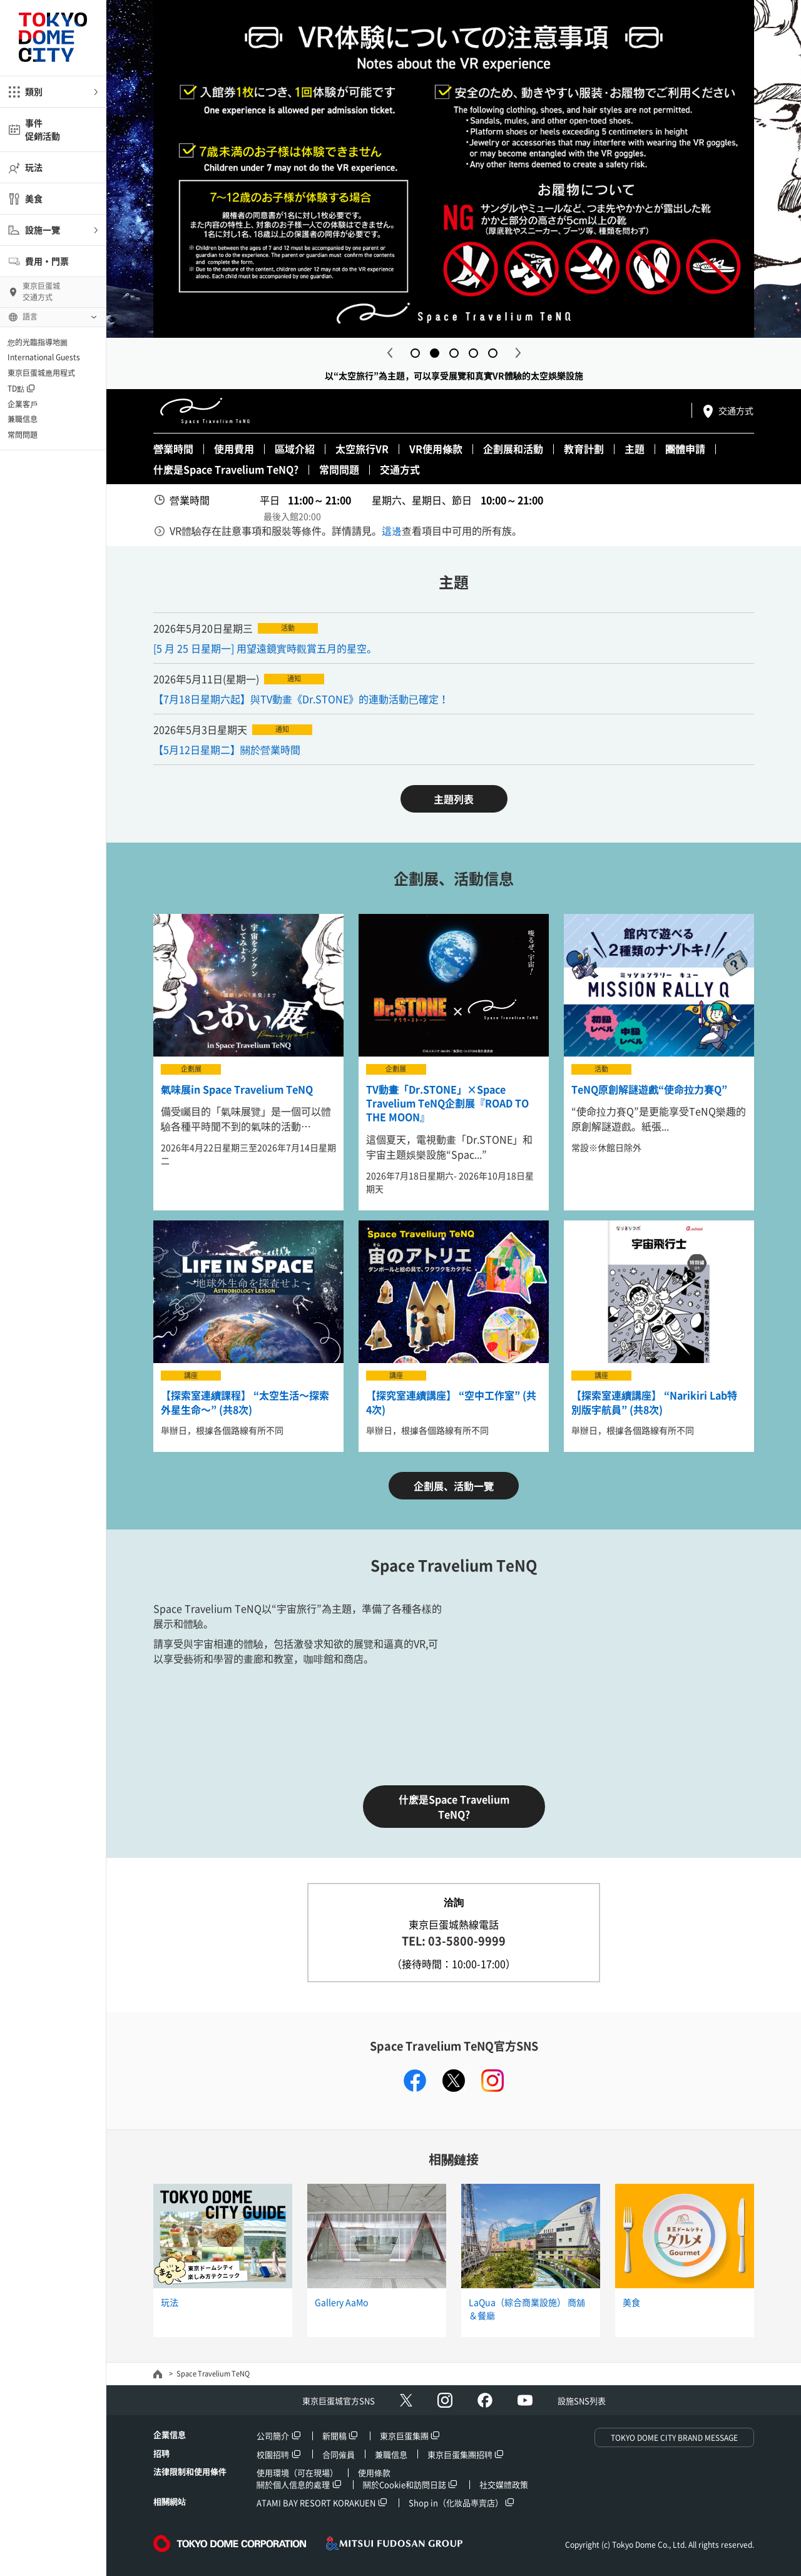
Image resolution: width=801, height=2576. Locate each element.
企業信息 (169, 2434)
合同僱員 (338, 2454)
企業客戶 (23, 404)
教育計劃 (584, 448)
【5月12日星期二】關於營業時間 (226, 749)
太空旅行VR (362, 448)
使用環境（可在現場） (297, 2472)
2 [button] (434, 353)
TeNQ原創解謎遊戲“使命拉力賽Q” (649, 1089)
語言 (30, 316)
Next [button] (518, 353)
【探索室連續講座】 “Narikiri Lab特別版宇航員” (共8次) (654, 1401)
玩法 (34, 167)
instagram (492, 2080)
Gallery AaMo (341, 2302)
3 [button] (454, 353)
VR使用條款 (435, 448)
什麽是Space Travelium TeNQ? (225, 469)
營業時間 (173, 448)
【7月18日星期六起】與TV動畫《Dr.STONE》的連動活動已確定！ (301, 698)
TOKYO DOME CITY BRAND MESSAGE (674, 2437)
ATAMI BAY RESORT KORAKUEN (316, 2502)
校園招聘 (273, 2454)
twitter (453, 2080)
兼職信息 (23, 419)
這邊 (392, 530)
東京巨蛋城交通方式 (41, 291)
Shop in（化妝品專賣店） (456, 2502)
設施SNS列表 (582, 2400)
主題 (635, 448)
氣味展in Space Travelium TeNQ (237, 1089)
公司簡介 (273, 2436)
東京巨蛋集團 (404, 2436)
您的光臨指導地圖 (38, 342)
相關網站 (169, 2501)
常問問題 (23, 434)
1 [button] (415, 353)
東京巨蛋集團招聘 (459, 2454)
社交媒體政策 (503, 2484)
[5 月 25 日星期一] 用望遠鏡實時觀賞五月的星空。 (265, 648)
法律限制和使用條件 (190, 2471)
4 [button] (473, 353)
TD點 (16, 388)
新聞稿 (334, 2436)
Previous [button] (390, 353)
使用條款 (374, 2472)
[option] (453, 169)
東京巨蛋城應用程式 (41, 372)
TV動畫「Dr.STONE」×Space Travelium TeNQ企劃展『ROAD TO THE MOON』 (447, 1103)
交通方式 (735, 410)
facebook (415, 2080)
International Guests (44, 357)
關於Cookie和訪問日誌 (404, 2484)
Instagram (444, 2400)
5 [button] (492, 353)
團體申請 (685, 448)
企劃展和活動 (513, 448)
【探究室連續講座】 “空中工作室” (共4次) (451, 1401)
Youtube (525, 2400)
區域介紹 (295, 448)
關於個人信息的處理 (293, 2484)
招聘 (161, 2453)
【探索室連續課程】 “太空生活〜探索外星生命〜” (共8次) (245, 1401)
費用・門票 (47, 261)
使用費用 (234, 448)
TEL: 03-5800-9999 (454, 1940)
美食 (34, 198)
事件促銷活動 (42, 129)
